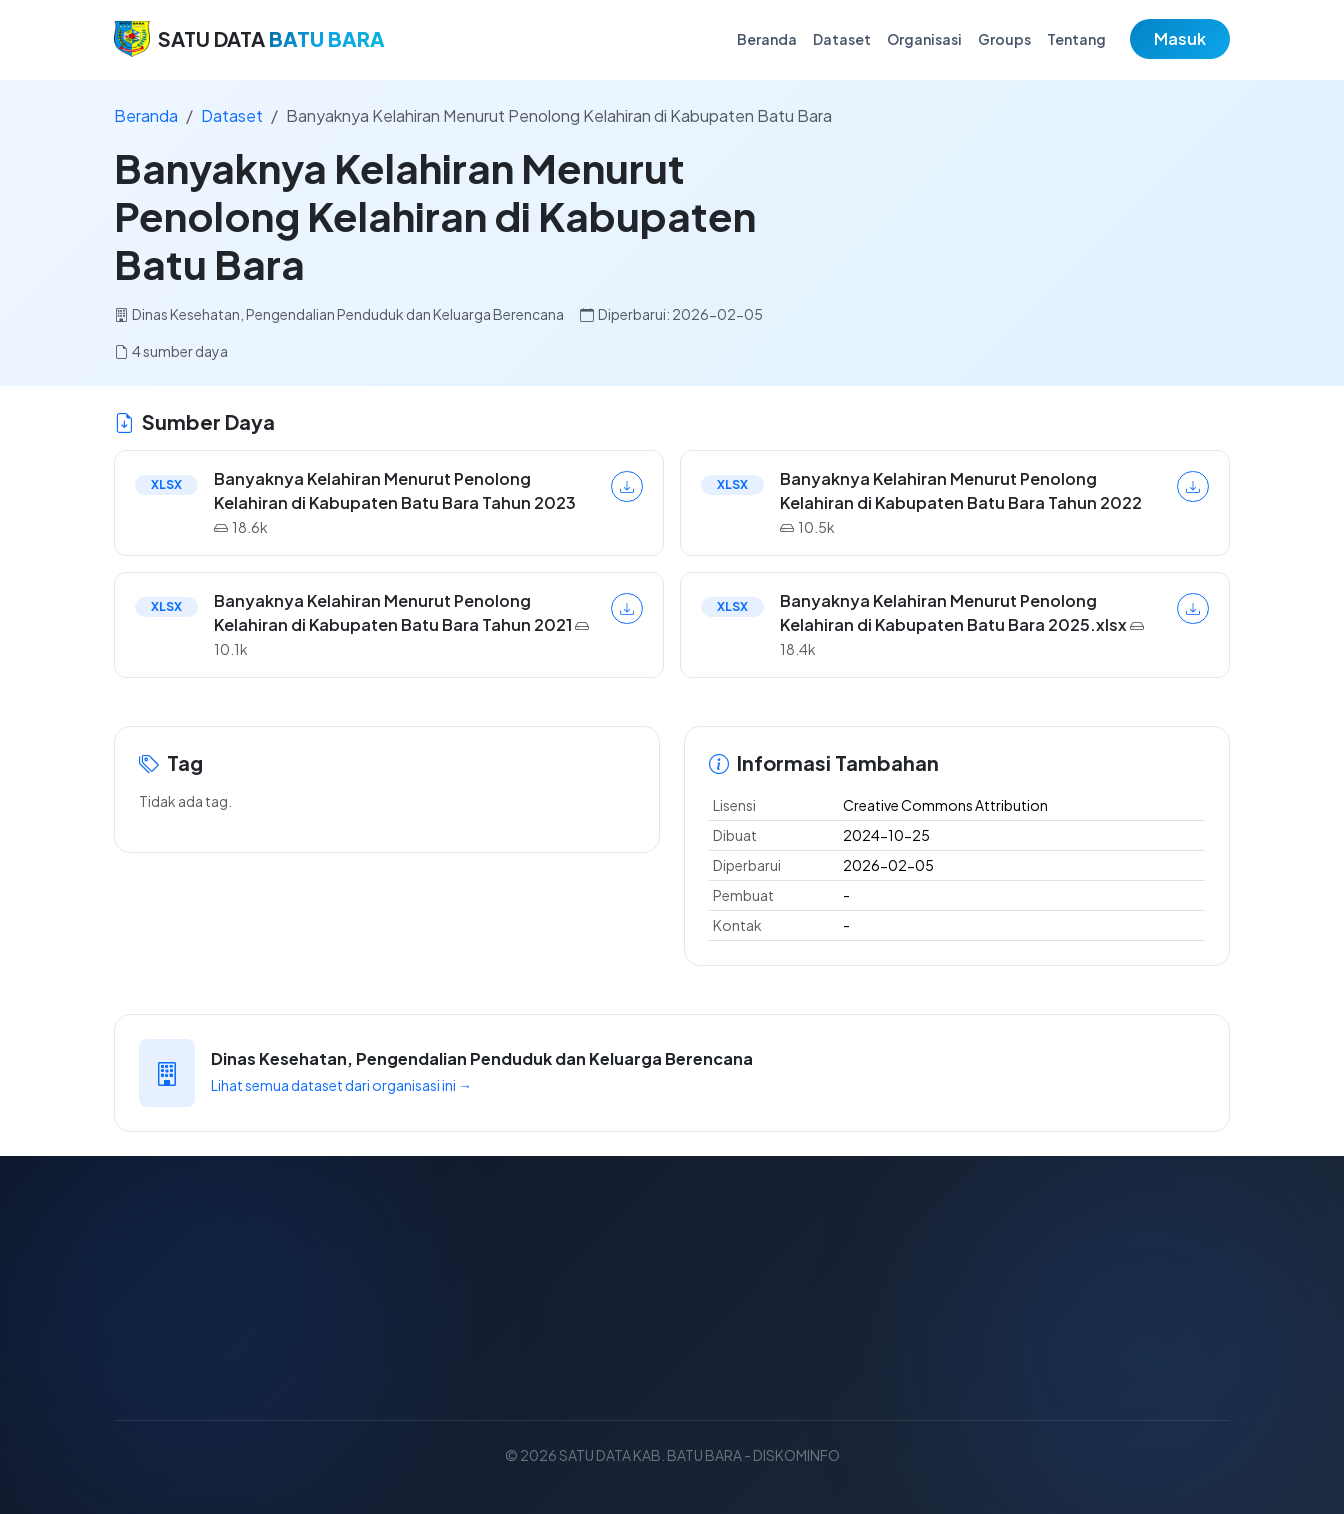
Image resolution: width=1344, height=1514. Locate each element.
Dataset (842, 39)
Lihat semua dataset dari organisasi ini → (341, 1085)
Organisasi (924, 39)
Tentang (1076, 39)
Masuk (1180, 38)
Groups (1004, 39)
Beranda (767, 39)
